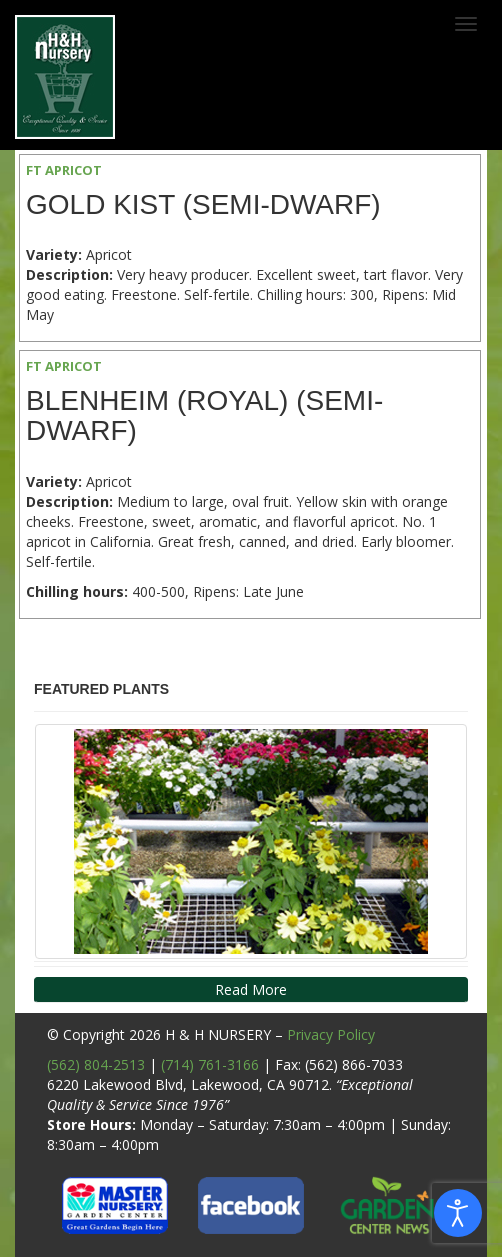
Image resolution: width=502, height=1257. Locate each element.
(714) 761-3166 (210, 1064)
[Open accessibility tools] (458, 1213)
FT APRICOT (64, 170)
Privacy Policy (331, 1034)
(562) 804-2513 (96, 1064)
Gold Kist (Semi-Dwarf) (203, 204)
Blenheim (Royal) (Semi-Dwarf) (204, 416)
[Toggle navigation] (466, 24)
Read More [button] (251, 989)
